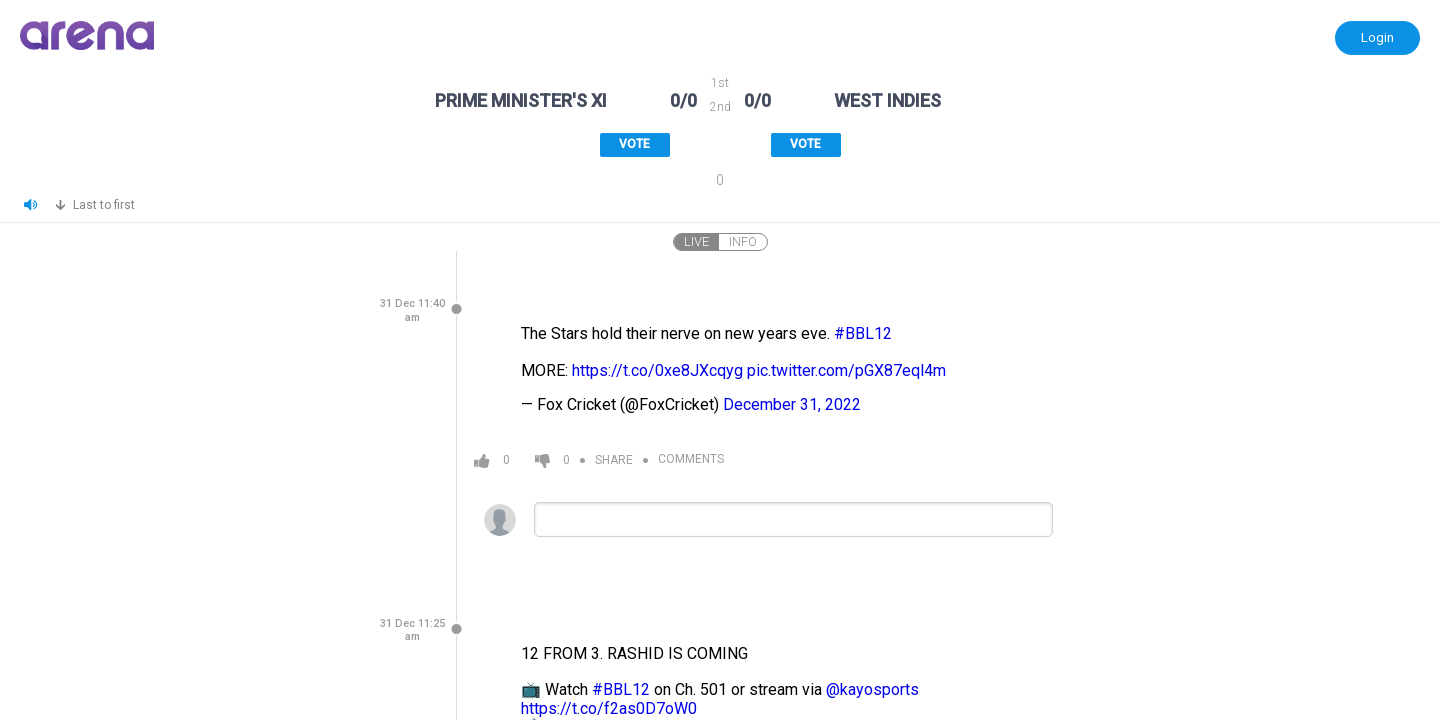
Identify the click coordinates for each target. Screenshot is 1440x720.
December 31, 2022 (792, 404)
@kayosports (872, 689)
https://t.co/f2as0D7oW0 (609, 708)
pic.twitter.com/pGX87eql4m (846, 370)
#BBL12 (863, 333)
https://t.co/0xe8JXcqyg (657, 370)
